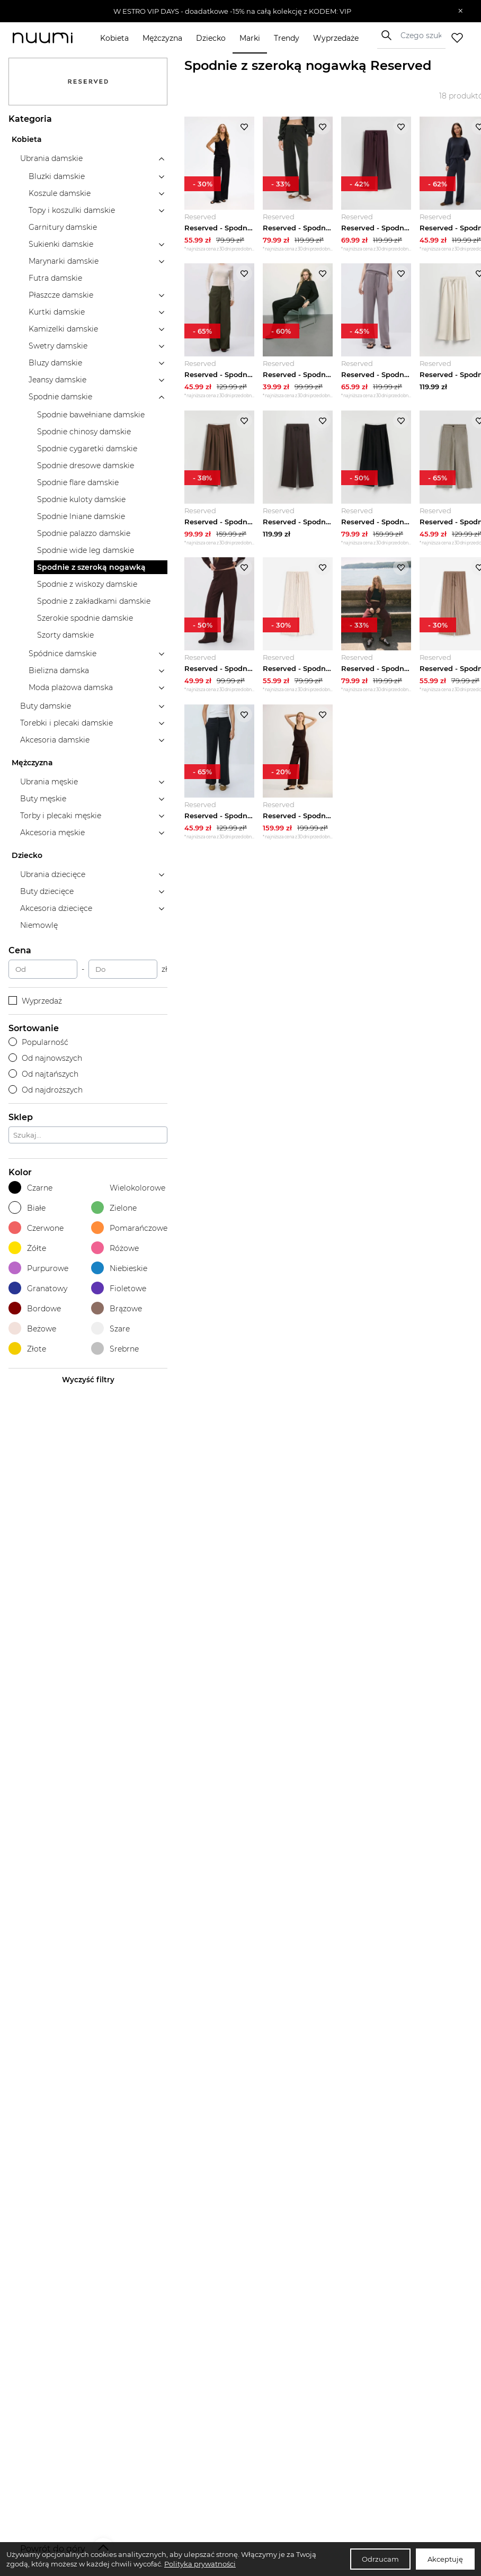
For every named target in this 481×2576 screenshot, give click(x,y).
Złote (27, 1349)
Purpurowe (38, 1268)
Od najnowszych (45, 1058)
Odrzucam (380, 2559)
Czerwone (36, 1228)
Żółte (27, 1248)
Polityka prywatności (200, 2564)
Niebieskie (119, 1268)
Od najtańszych (43, 1074)
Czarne (30, 1188)
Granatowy (37, 1288)
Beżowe (32, 1328)
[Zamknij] (460, 11)
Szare (110, 1328)
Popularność (38, 1042)
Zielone (114, 1208)
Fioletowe (118, 1288)
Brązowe (116, 1308)
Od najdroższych (45, 1090)
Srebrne (115, 1349)
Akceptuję (445, 2559)
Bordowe (34, 1308)
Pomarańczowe (129, 1228)
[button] (233, 11)
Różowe (115, 1248)
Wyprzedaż (35, 1001)
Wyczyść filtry (88, 1379)
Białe (27, 1208)
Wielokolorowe (128, 1188)
